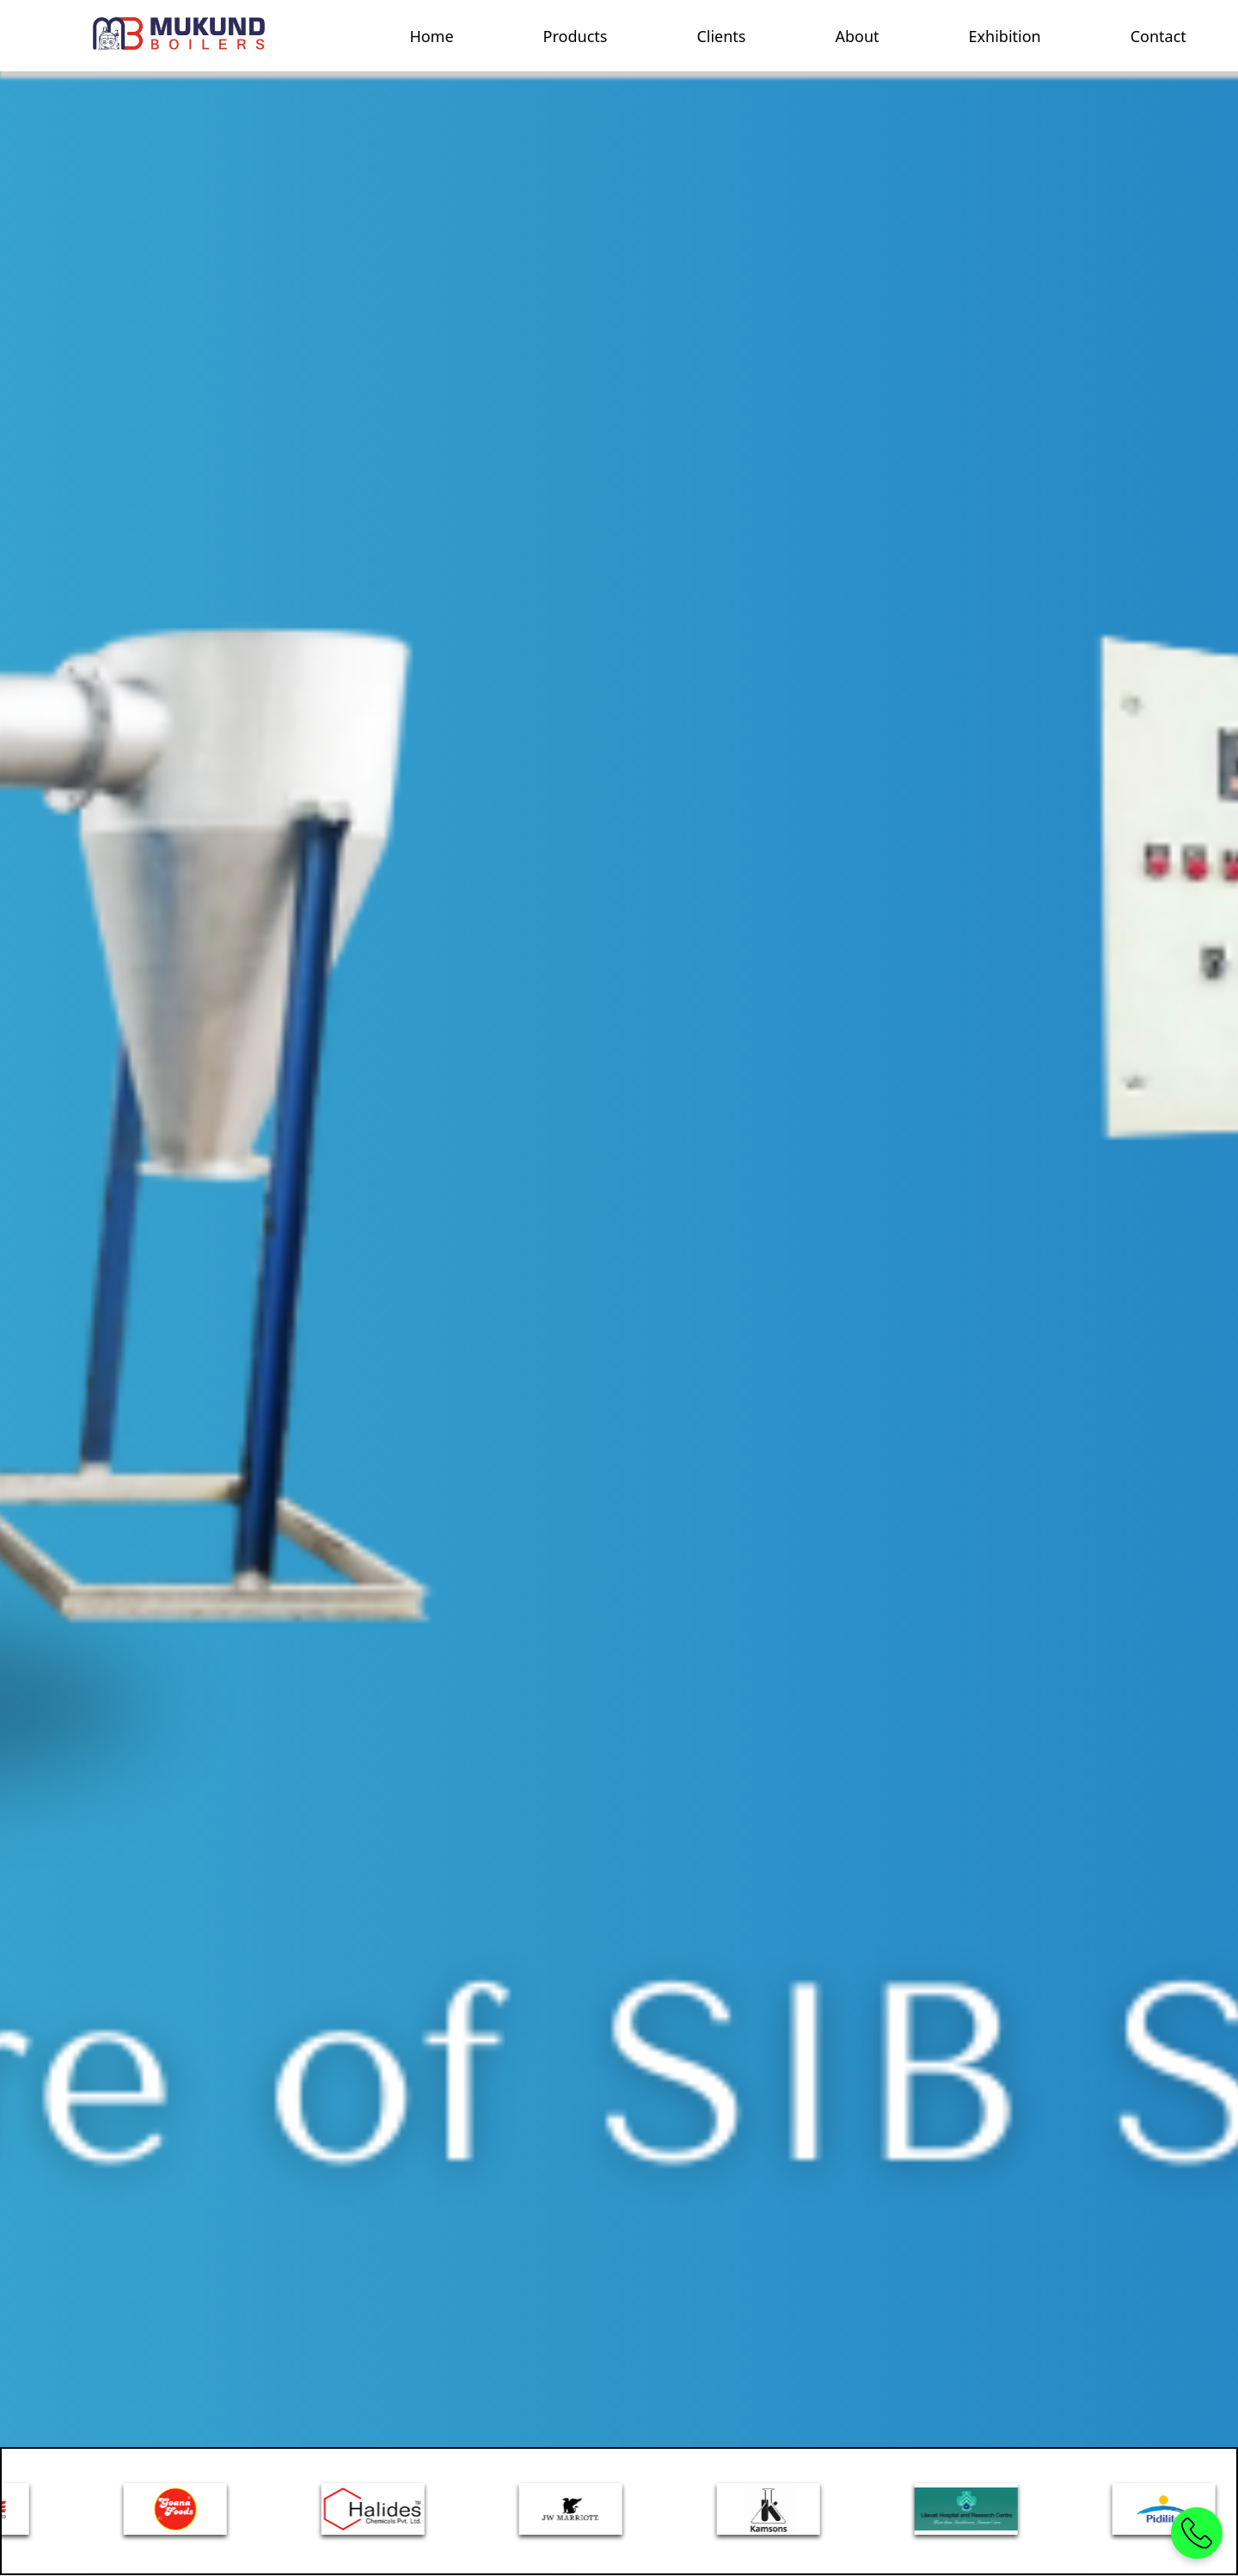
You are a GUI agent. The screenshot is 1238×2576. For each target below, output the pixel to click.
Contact (1158, 36)
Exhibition (1005, 36)
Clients (720, 36)
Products (575, 36)
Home (431, 36)
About (857, 36)
